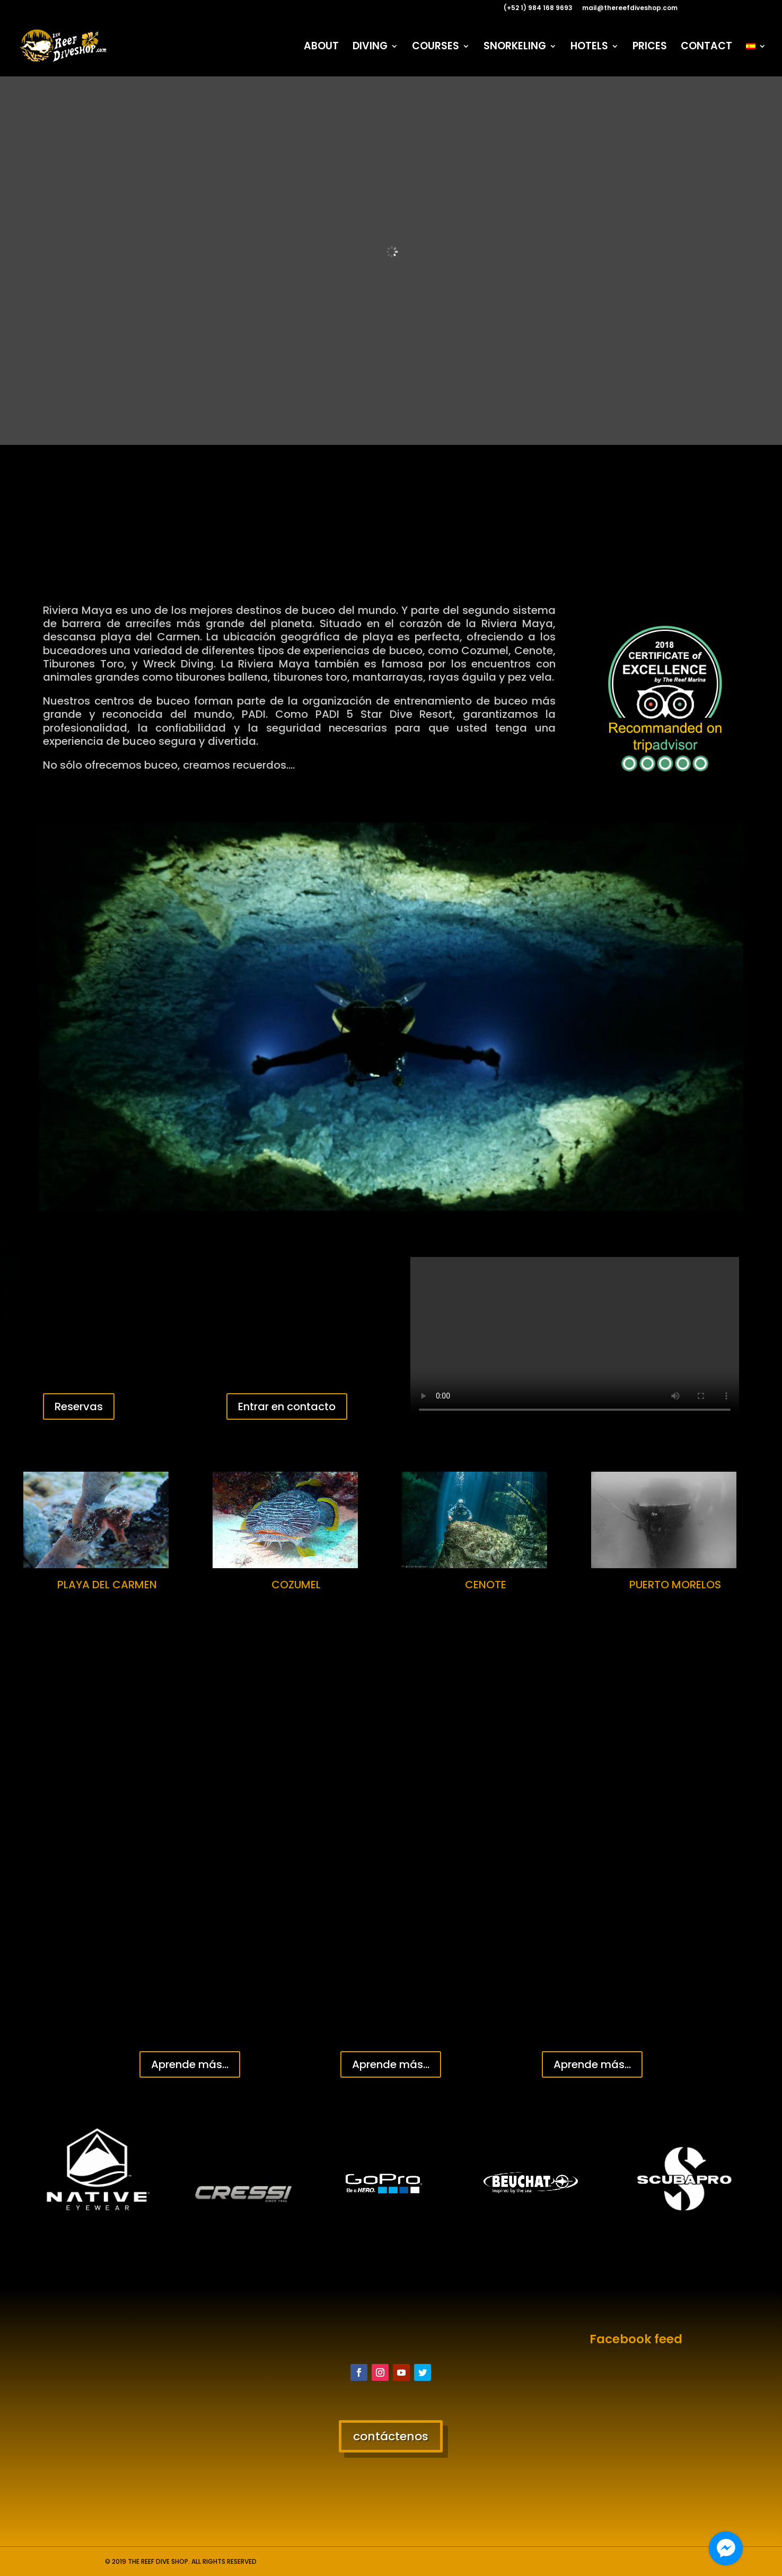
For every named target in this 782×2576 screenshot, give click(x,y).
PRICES (649, 47)
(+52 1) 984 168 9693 (538, 8)
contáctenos (390, 2436)
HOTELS (589, 47)
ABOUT (321, 47)
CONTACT (706, 47)
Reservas (79, 1406)
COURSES (435, 47)
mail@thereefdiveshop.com (630, 8)
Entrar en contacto (287, 1406)
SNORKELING (515, 47)
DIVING (370, 47)
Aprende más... (190, 2064)
